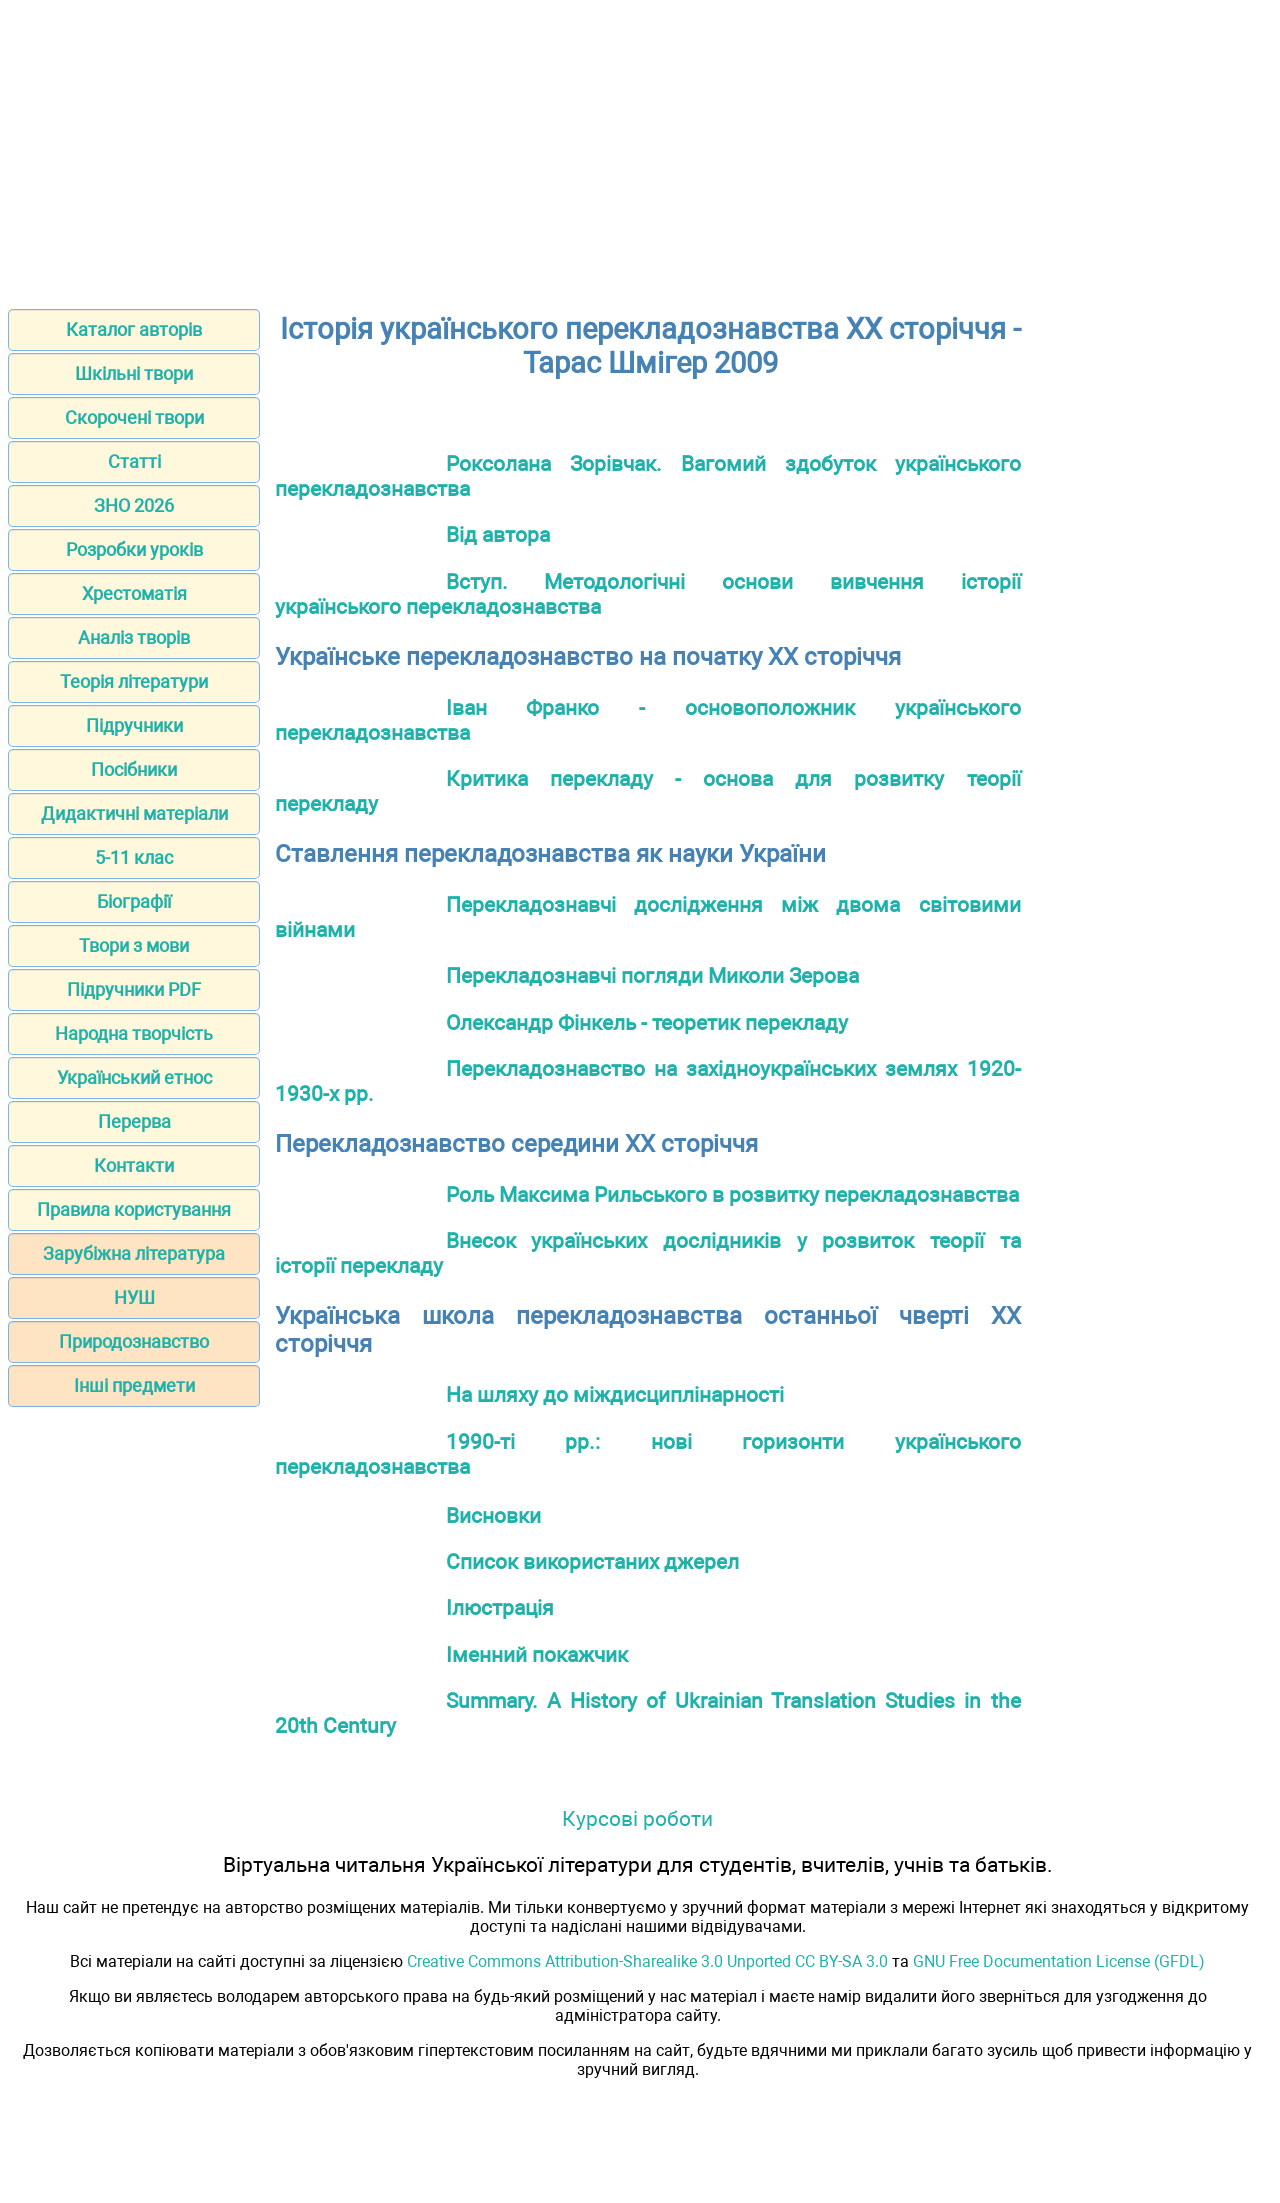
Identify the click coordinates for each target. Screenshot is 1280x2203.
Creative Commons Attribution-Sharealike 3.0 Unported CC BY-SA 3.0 (647, 1961)
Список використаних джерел (592, 1561)
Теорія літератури (134, 681)
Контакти (134, 1165)
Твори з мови (134, 945)
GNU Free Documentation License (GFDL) (1059, 1961)
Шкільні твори (134, 373)
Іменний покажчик (537, 1654)
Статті (134, 461)
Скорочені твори (134, 417)
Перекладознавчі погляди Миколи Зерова (652, 975)
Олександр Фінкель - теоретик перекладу (647, 1022)
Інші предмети (134, 1385)
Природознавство (134, 1341)
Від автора (498, 534)
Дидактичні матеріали (134, 813)
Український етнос (134, 1077)
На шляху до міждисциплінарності (615, 1394)
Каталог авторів (134, 329)
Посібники (134, 769)
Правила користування (134, 1209)
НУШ (134, 1297)
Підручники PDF (134, 989)
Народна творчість (134, 1033)
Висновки (493, 1515)
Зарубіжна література (134, 1253)
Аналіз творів (134, 637)
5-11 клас (134, 857)
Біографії (134, 901)
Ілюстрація (500, 1607)
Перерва (134, 1121)
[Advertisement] (640, 148)
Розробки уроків (134, 549)
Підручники (134, 725)
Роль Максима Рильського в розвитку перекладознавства (732, 1194)
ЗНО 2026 (134, 505)
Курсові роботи (637, 1818)
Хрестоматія (134, 593)
